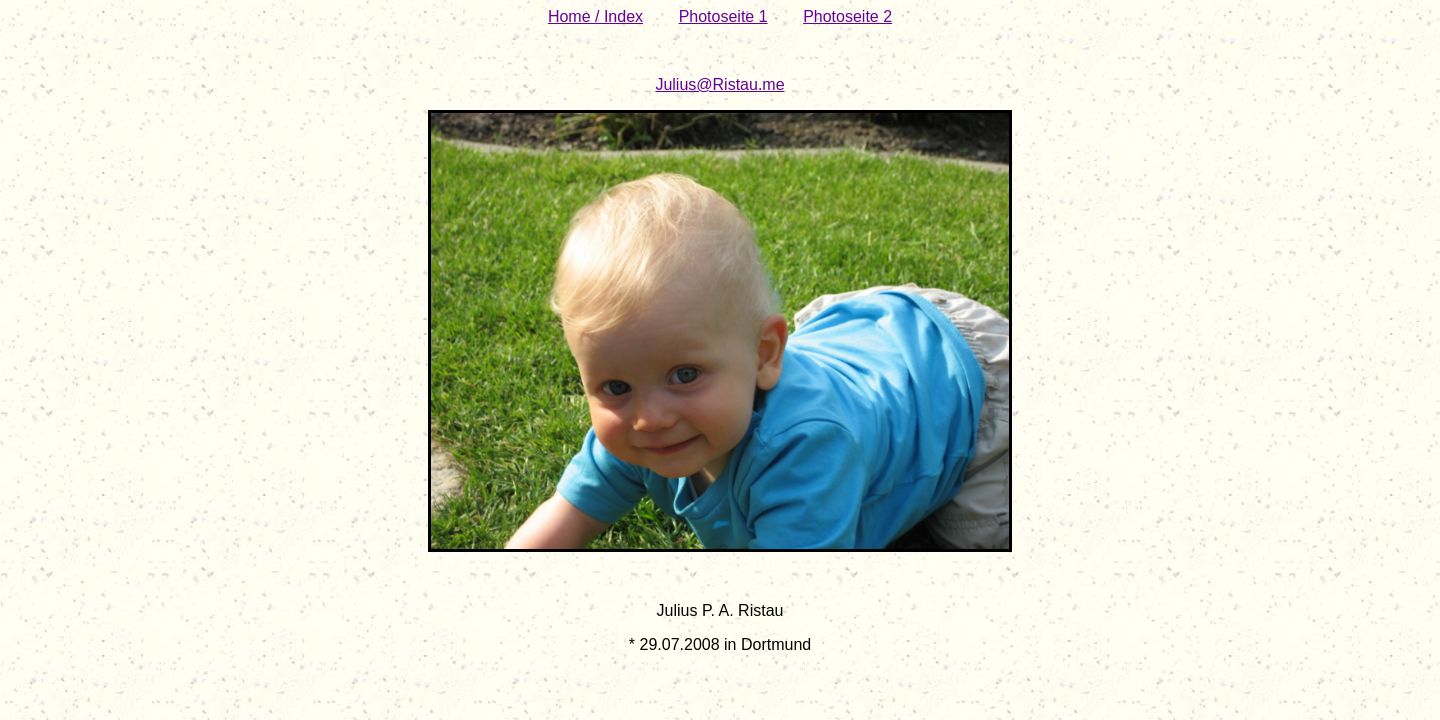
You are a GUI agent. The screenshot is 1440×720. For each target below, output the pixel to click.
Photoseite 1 (723, 16)
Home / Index (595, 16)
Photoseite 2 (847, 16)
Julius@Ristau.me (719, 84)
